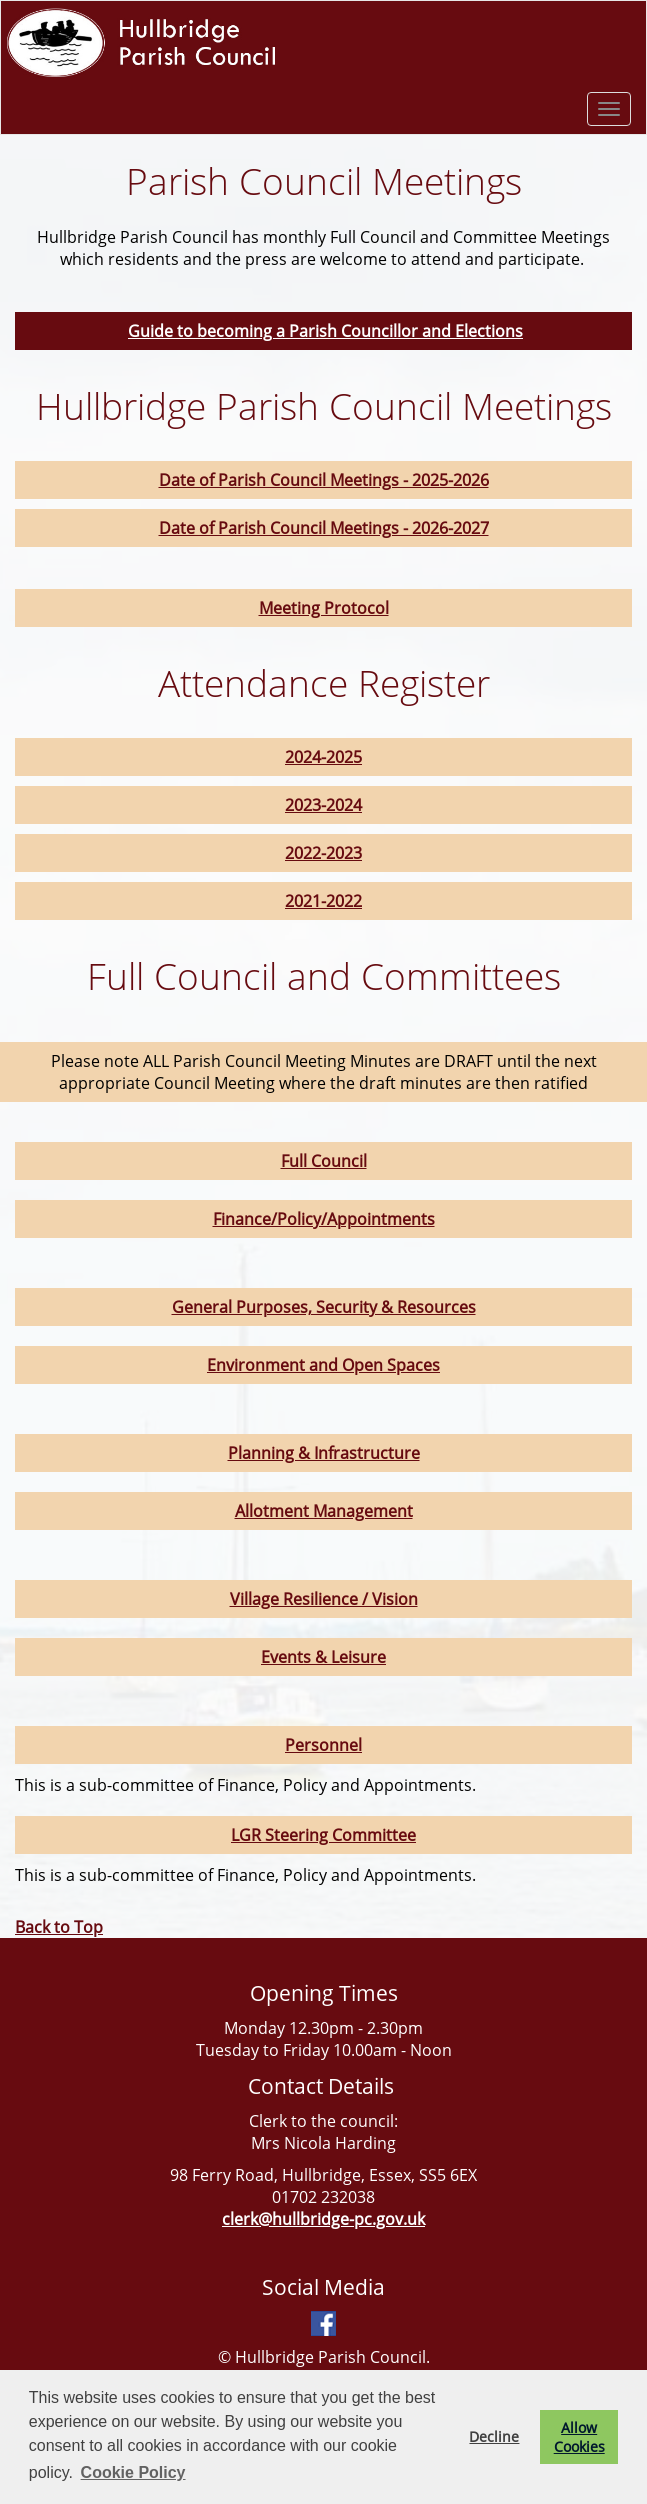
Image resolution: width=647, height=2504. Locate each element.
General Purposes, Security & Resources (324, 1307)
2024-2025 (323, 757)
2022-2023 (323, 853)
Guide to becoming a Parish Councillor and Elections (325, 331)
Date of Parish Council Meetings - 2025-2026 (324, 480)
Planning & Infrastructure (324, 1453)
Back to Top (59, 1927)
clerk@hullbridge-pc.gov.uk (323, 2219)
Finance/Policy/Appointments (324, 1219)
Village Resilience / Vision (324, 1599)
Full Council (324, 1161)
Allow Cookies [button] (579, 2437)
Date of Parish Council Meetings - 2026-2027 (324, 528)
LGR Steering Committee (323, 1835)
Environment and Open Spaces (323, 1365)
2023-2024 (323, 805)
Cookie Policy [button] (133, 2472)
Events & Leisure (323, 1657)
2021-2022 (323, 901)
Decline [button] (494, 2436)
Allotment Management (324, 1511)
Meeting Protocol (324, 608)
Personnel (323, 1745)
